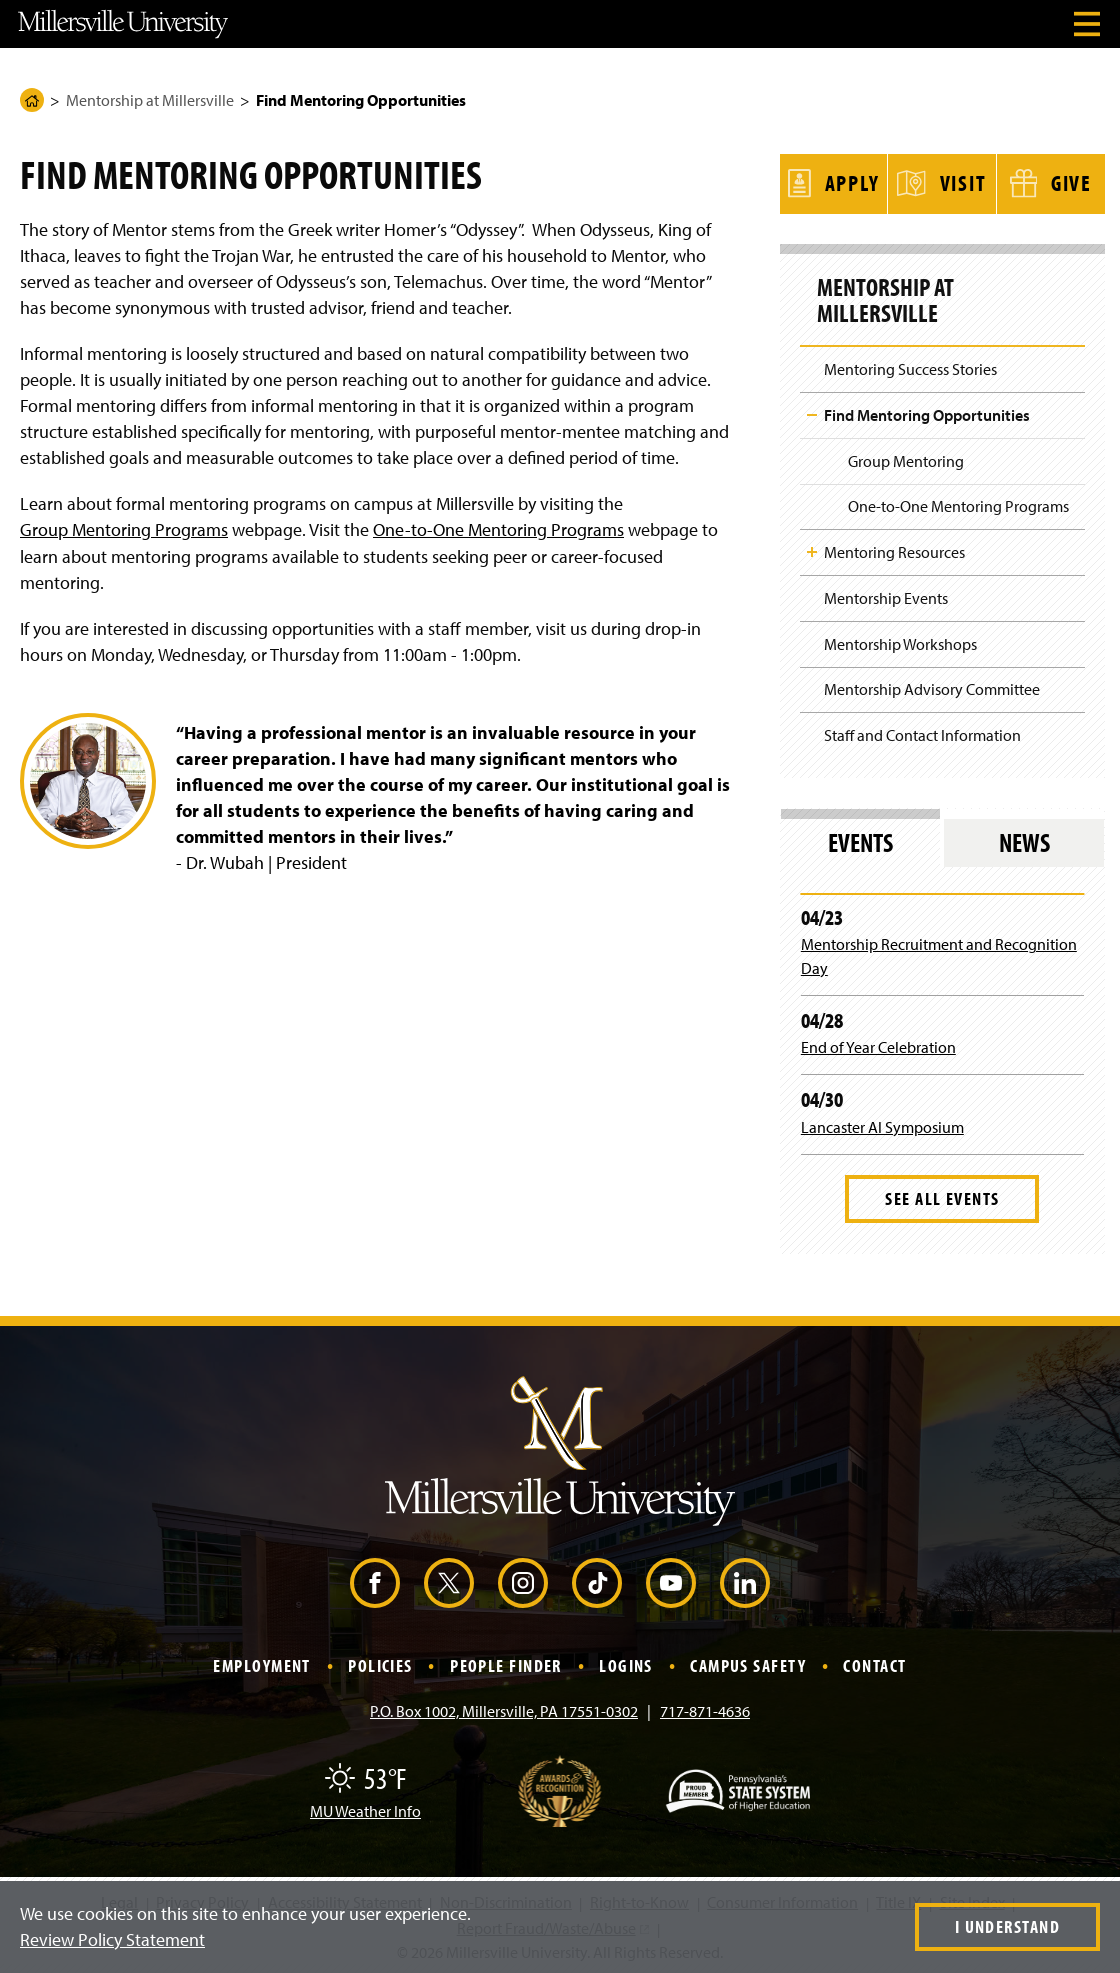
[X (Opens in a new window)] (449, 1580)
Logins (626, 1662)
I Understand (1007, 1926)
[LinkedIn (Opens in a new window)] (745, 1580)
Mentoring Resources (894, 549)
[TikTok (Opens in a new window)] (597, 1580)
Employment (261, 1662)
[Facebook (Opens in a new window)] (375, 1580)
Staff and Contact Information (922, 732)
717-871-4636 (705, 1708)
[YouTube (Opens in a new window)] (671, 1580)
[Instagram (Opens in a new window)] (523, 1580)
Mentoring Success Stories (910, 366)
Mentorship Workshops (900, 640)
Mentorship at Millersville (150, 100)
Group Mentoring (906, 457)
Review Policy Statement (112, 1939)
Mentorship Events (886, 595)
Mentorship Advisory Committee (932, 686)
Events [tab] (860, 839)
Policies (380, 1662)
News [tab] (1024, 839)
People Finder (506, 1662)
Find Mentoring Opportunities (927, 412)
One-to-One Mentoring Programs (498, 529)
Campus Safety (748, 1662)
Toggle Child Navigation (812, 412)
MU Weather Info (365, 1808)
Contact (874, 1662)
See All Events (942, 1195)
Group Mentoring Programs (124, 529)
